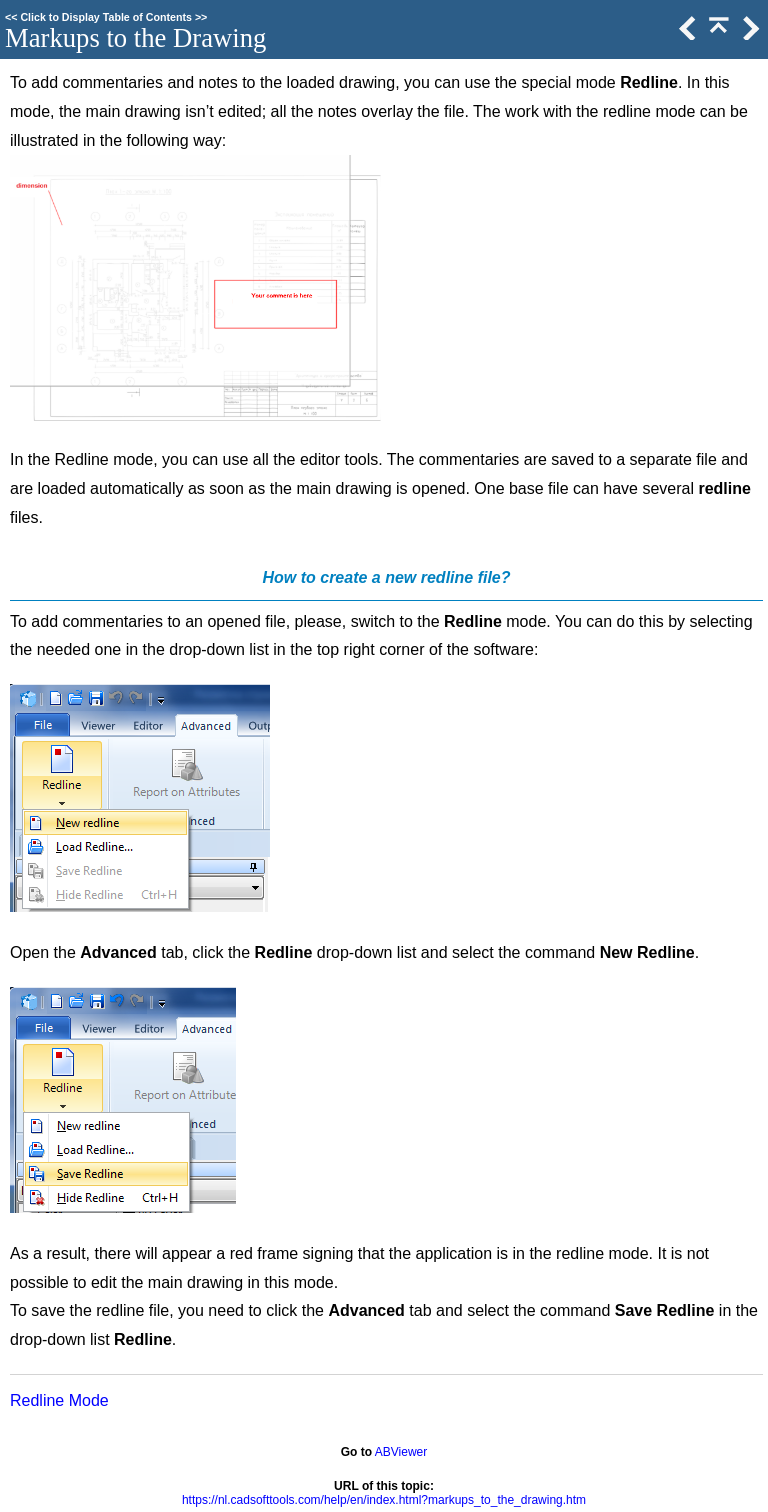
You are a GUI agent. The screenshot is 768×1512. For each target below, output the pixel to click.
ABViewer (401, 1452)
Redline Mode (59, 1400)
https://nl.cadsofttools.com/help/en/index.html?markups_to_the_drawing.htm (384, 1500)
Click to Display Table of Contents (106, 17)
